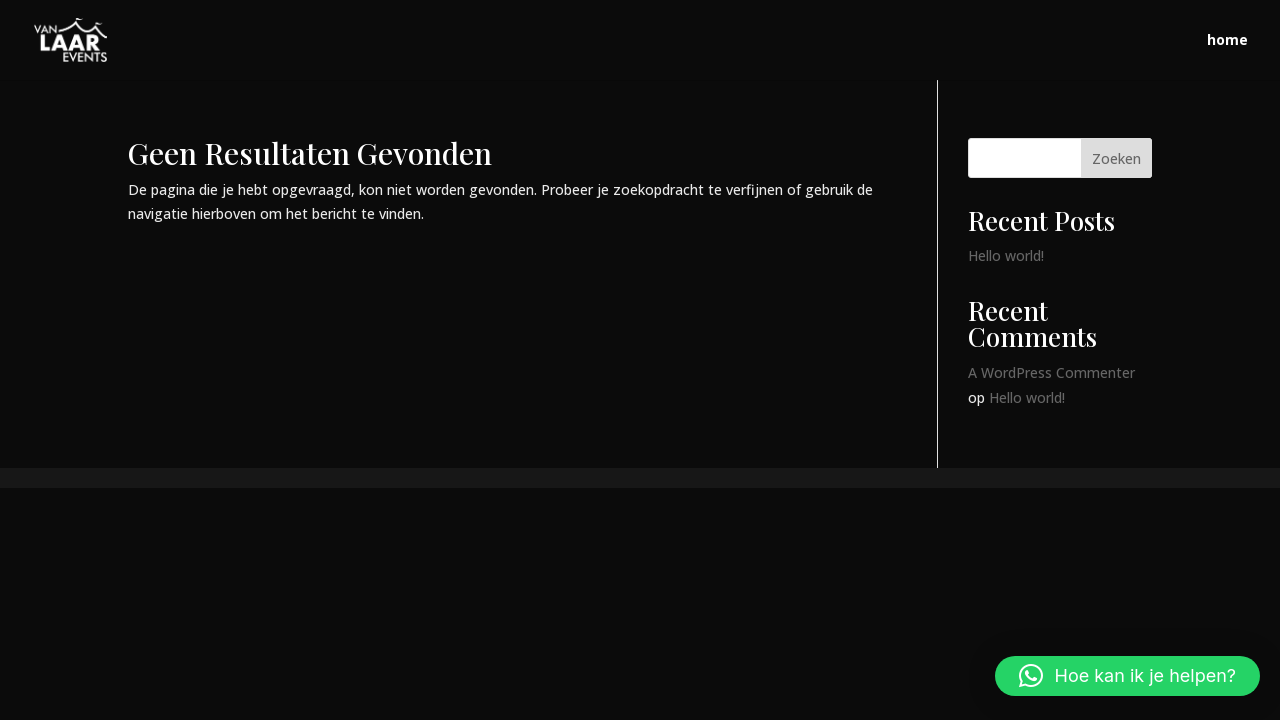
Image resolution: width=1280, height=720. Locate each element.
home (1227, 41)
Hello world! (1006, 255)
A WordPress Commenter (1051, 372)
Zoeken (1116, 158)
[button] (1127, 676)
